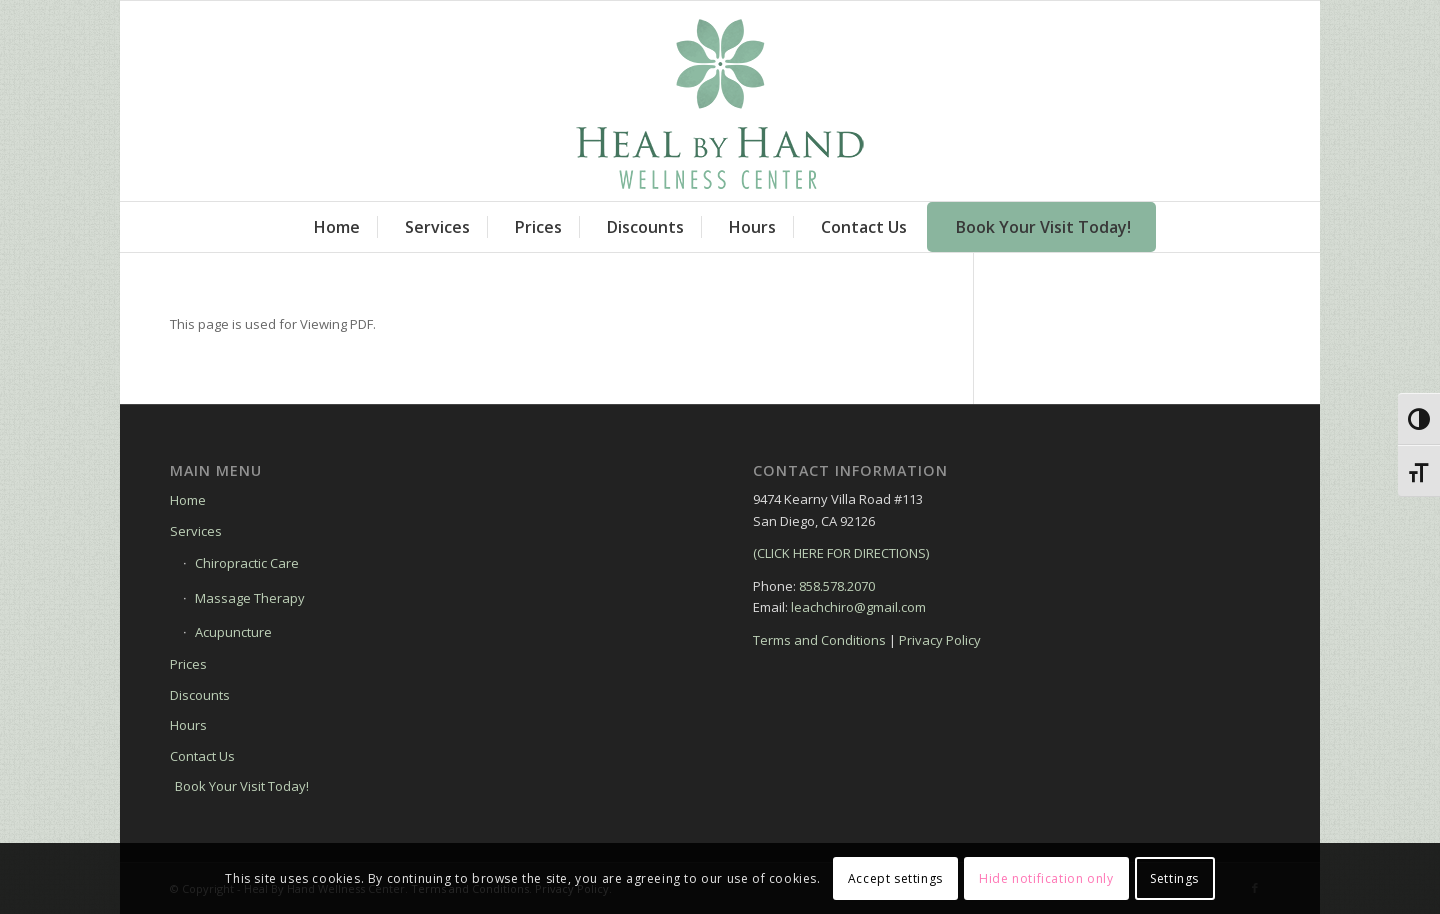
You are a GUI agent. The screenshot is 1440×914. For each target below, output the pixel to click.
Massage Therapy (250, 598)
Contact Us (202, 756)
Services (196, 531)
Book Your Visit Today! (242, 786)
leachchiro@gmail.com (858, 607)
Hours (188, 725)
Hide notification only (1046, 878)
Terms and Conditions (819, 640)
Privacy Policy (940, 640)
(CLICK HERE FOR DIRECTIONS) (841, 553)
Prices (188, 664)
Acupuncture (233, 632)
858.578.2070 (837, 586)
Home (188, 500)
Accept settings (895, 878)
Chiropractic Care (247, 563)
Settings (1174, 878)
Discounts (200, 695)
